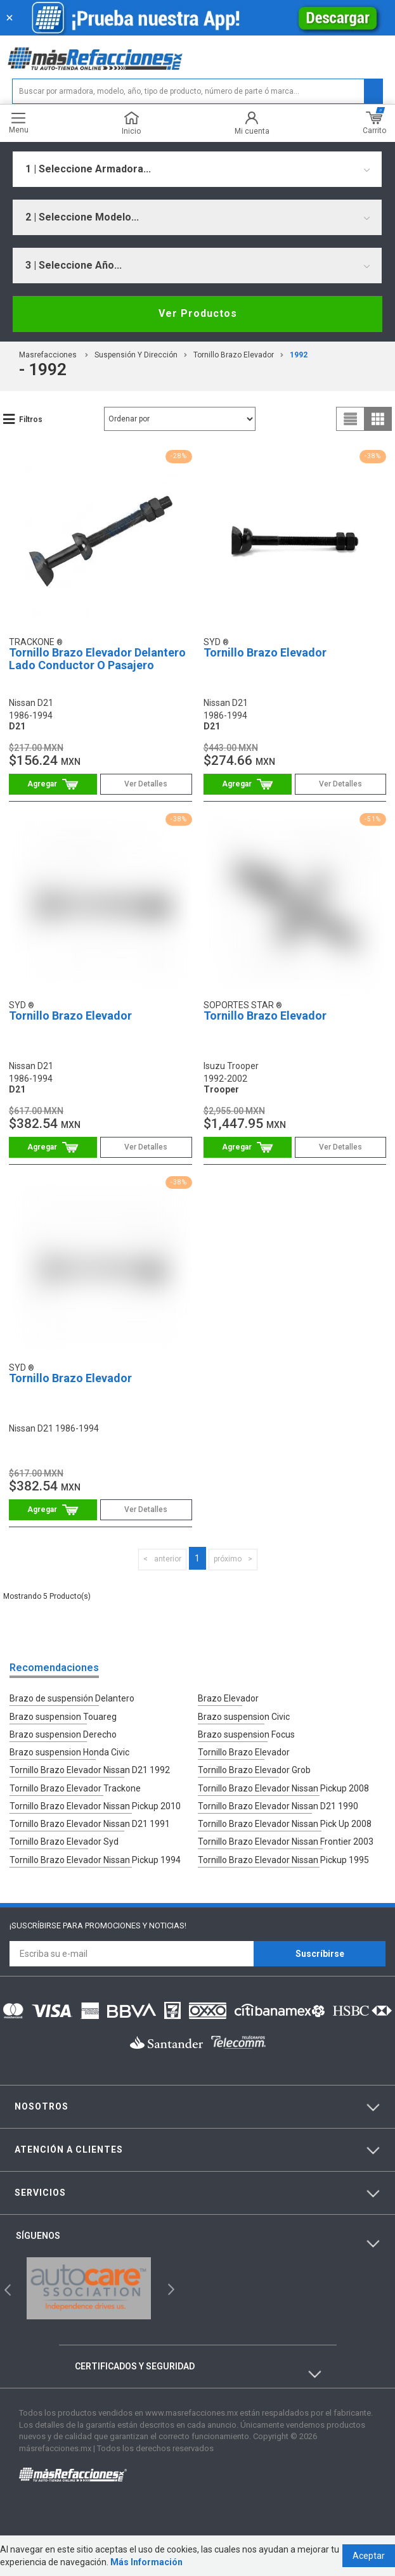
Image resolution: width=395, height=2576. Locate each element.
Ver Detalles (145, 783)
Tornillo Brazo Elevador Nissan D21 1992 (90, 1769)
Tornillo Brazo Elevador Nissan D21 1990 (278, 1805)
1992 (299, 354)
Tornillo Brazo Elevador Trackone (75, 1787)
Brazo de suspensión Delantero (72, 1698)
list (351, 418)
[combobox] (197, 169)
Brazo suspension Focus (246, 1734)
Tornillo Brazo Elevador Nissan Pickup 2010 (95, 1805)
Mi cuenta (252, 123)
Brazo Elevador (228, 1698)
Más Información (146, 2562)
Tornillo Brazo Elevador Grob (254, 1769)
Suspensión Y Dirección (136, 354)
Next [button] (170, 2287)
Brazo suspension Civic (244, 1716)
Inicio (131, 123)
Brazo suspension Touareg (63, 1716)
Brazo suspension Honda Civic (69, 1751)
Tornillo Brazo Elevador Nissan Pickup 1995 (283, 1858)
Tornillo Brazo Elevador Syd (64, 1840)
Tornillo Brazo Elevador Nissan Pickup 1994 (95, 1858)
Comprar (53, 784)
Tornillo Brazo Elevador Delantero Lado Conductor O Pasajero (97, 659)
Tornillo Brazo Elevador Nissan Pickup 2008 (283, 1787)
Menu (19, 123)
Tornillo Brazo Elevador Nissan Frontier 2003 (285, 1840)
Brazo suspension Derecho (63, 1734)
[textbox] (198, 91)
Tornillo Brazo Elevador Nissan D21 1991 (90, 1822)
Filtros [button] (30, 419)
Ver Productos (198, 313)
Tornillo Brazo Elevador (233, 354)
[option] (89, 2287)
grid (378, 418)
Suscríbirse (319, 1952)
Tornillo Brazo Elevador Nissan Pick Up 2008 (285, 1822)
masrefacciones (48, 354)
